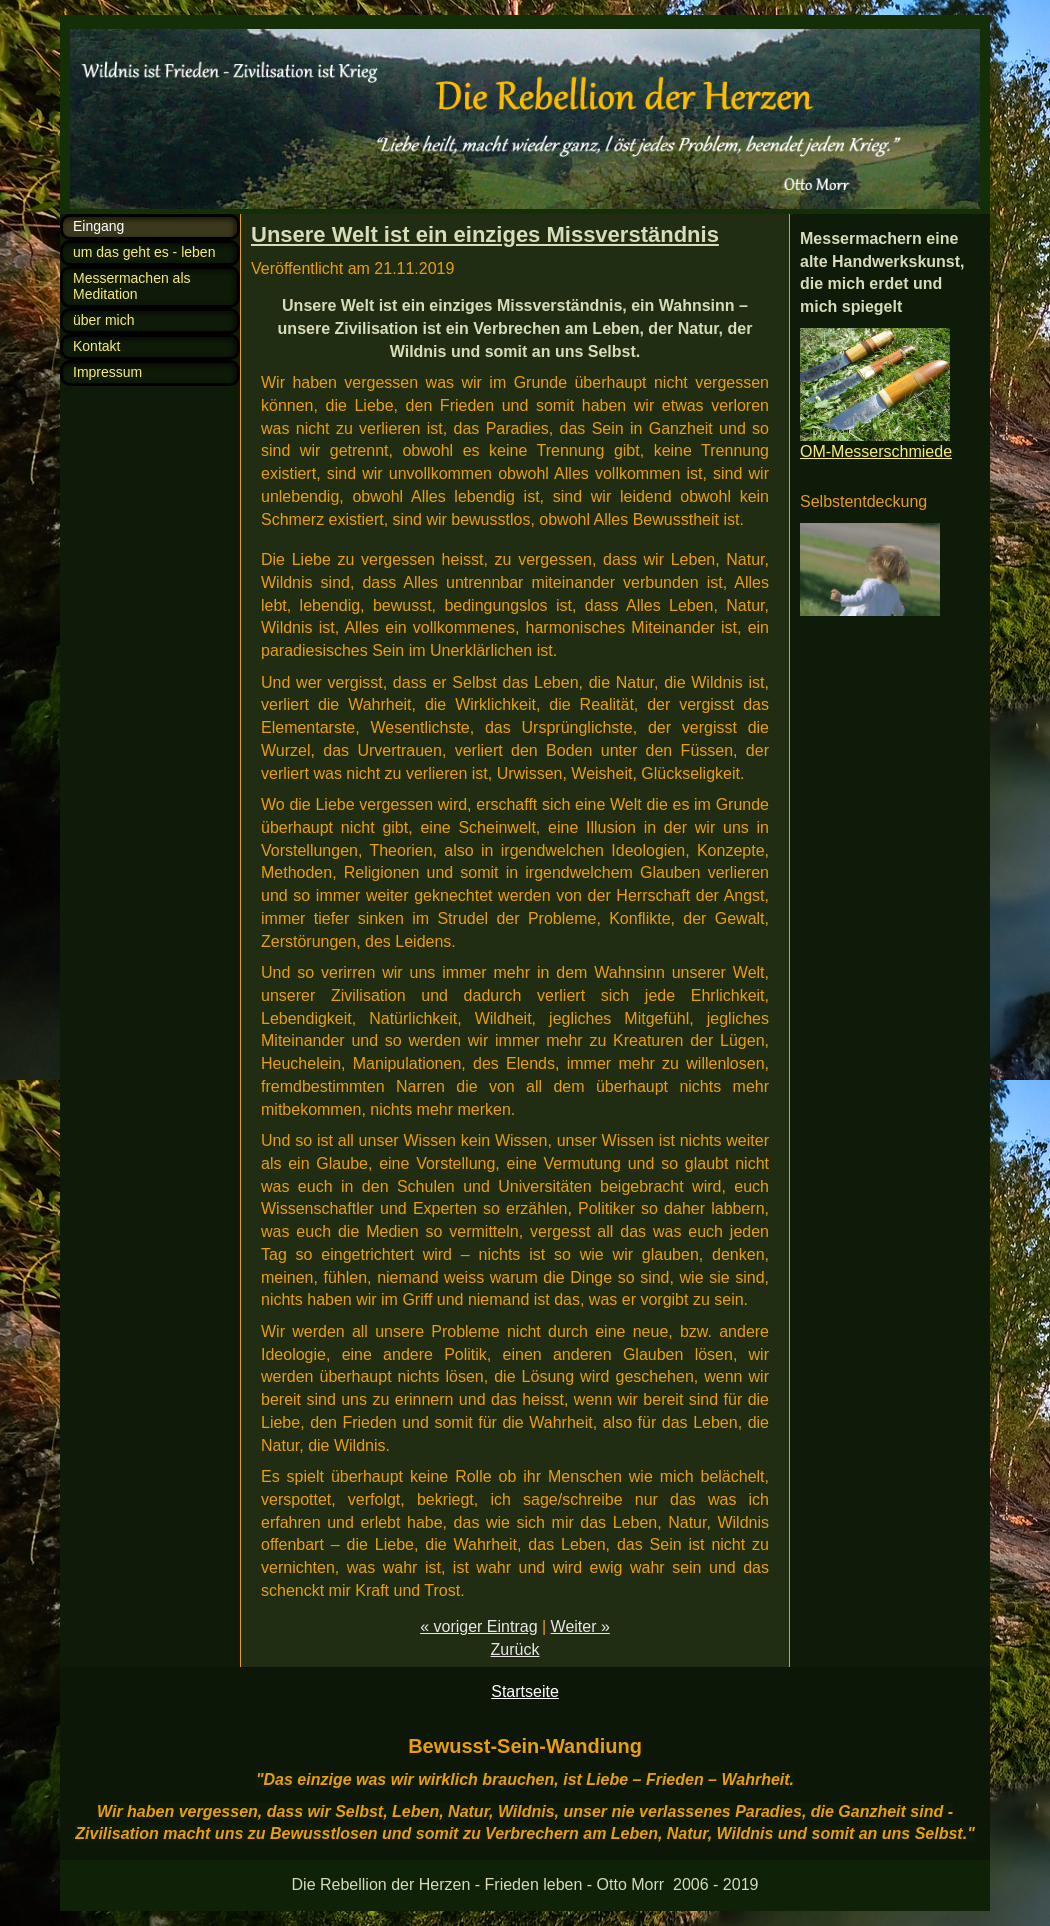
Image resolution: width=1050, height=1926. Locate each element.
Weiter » (580, 1626)
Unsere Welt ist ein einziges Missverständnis (485, 234)
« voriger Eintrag (478, 1626)
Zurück (515, 1649)
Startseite (525, 1691)
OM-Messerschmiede (876, 451)
